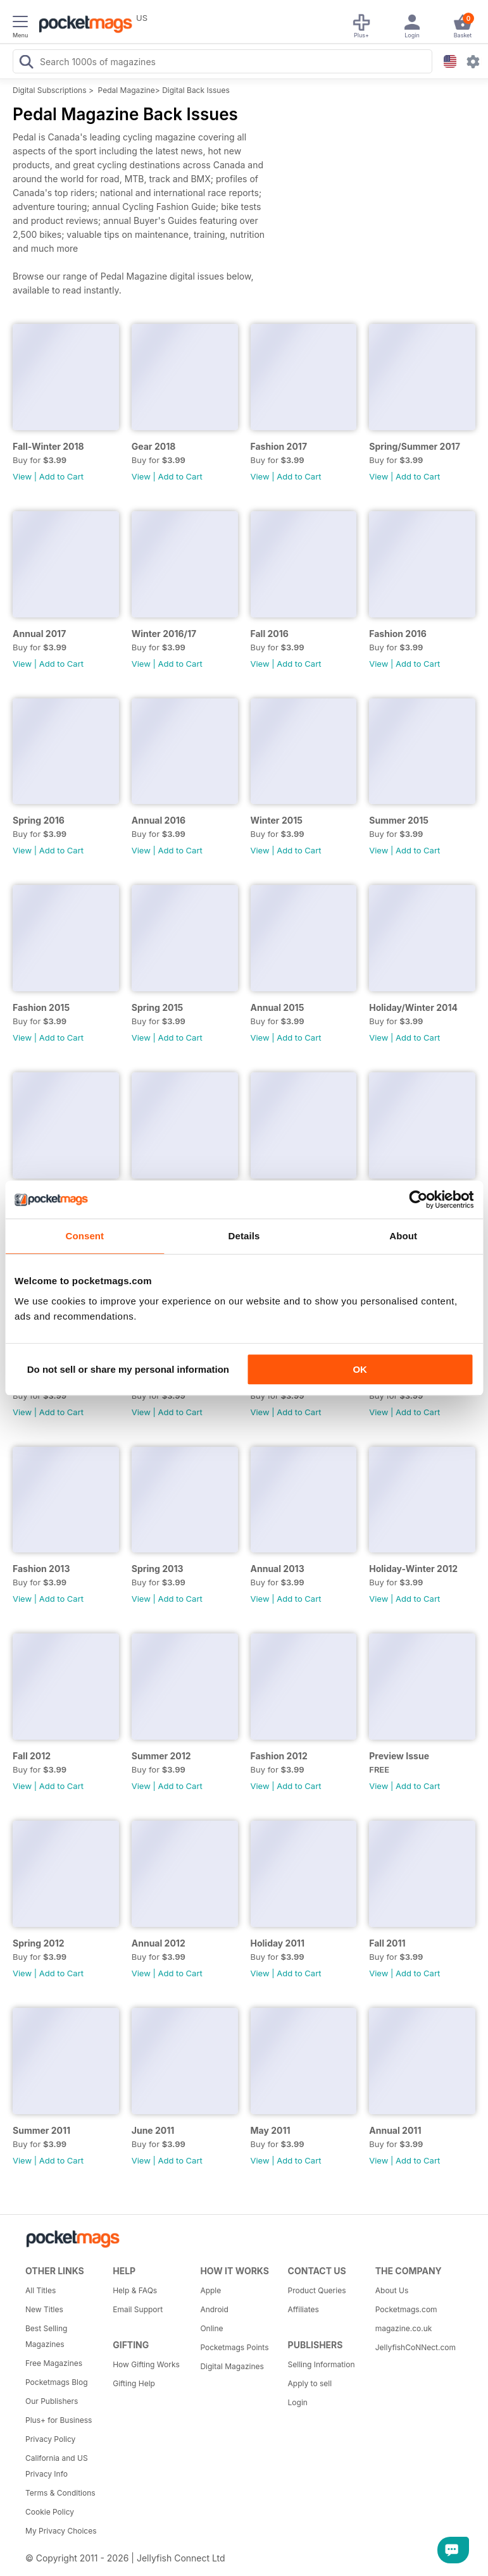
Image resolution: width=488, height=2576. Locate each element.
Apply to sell (310, 2383)
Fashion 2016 (397, 633)
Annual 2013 (277, 1568)
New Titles (44, 2309)
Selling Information (321, 2364)
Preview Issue (399, 1755)
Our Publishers (51, 2401)
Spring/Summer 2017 (414, 446)
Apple (210, 2290)
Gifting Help (134, 2383)
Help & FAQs (135, 2290)
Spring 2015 (157, 1007)
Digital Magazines (231, 2366)
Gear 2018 (154, 446)
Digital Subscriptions (50, 90)
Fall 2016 (270, 633)
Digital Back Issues (196, 90)
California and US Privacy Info (56, 2466)
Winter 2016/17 (164, 633)
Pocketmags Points (234, 2347)
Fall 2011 (387, 1943)
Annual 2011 (395, 2130)
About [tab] (403, 1235)
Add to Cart (61, 476)
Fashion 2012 (279, 1755)
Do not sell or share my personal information (128, 1369)
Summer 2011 (41, 2130)
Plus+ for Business (58, 2420)
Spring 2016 (39, 820)
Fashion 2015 (41, 1007)
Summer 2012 (161, 1755)
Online (211, 2328)
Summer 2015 (399, 820)
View (22, 476)
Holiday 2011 (277, 1943)
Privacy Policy (50, 2439)
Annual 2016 (158, 820)
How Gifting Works (146, 2364)
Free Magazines (53, 2363)
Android (214, 2309)
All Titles (40, 2290)
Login (298, 2402)
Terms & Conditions (60, 2493)
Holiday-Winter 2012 (413, 1568)
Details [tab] (244, 1235)
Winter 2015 (277, 820)
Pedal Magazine (126, 90)
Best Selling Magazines (46, 2336)
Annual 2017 (39, 633)
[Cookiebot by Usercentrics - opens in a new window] (418, 1199)
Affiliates (303, 2309)
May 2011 (271, 2130)
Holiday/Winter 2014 (413, 1007)
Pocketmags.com (406, 2309)
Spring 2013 (158, 1568)
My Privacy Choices (61, 2531)
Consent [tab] (84, 1235)
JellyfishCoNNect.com (414, 2347)
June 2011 (153, 2130)
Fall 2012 (32, 1755)
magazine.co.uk (403, 2328)
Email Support (138, 2309)
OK (360, 1369)
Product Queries (317, 2290)
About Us (391, 2290)
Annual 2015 (277, 1007)
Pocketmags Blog (56, 2382)
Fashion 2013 (41, 1568)
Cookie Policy (49, 2512)
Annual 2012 (158, 1943)
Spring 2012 (39, 1943)
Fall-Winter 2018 (48, 446)
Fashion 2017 (279, 446)
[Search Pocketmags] (26, 63)
